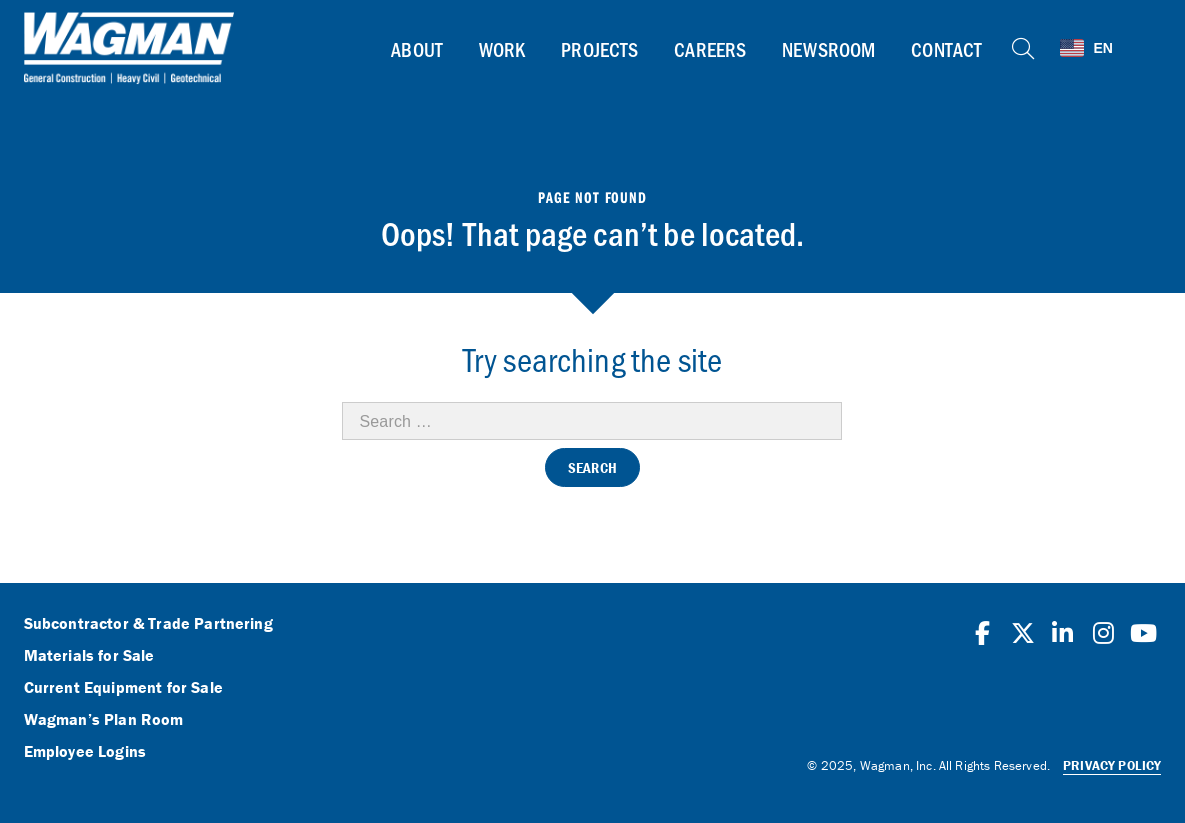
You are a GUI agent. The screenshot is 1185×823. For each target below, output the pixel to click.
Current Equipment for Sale (123, 688)
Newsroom (828, 49)
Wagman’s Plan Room (104, 720)
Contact (946, 49)
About (417, 49)
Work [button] (502, 49)
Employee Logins (85, 752)
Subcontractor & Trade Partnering (148, 624)
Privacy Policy (1112, 765)
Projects (599, 49)
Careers (710, 49)
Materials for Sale (89, 656)
